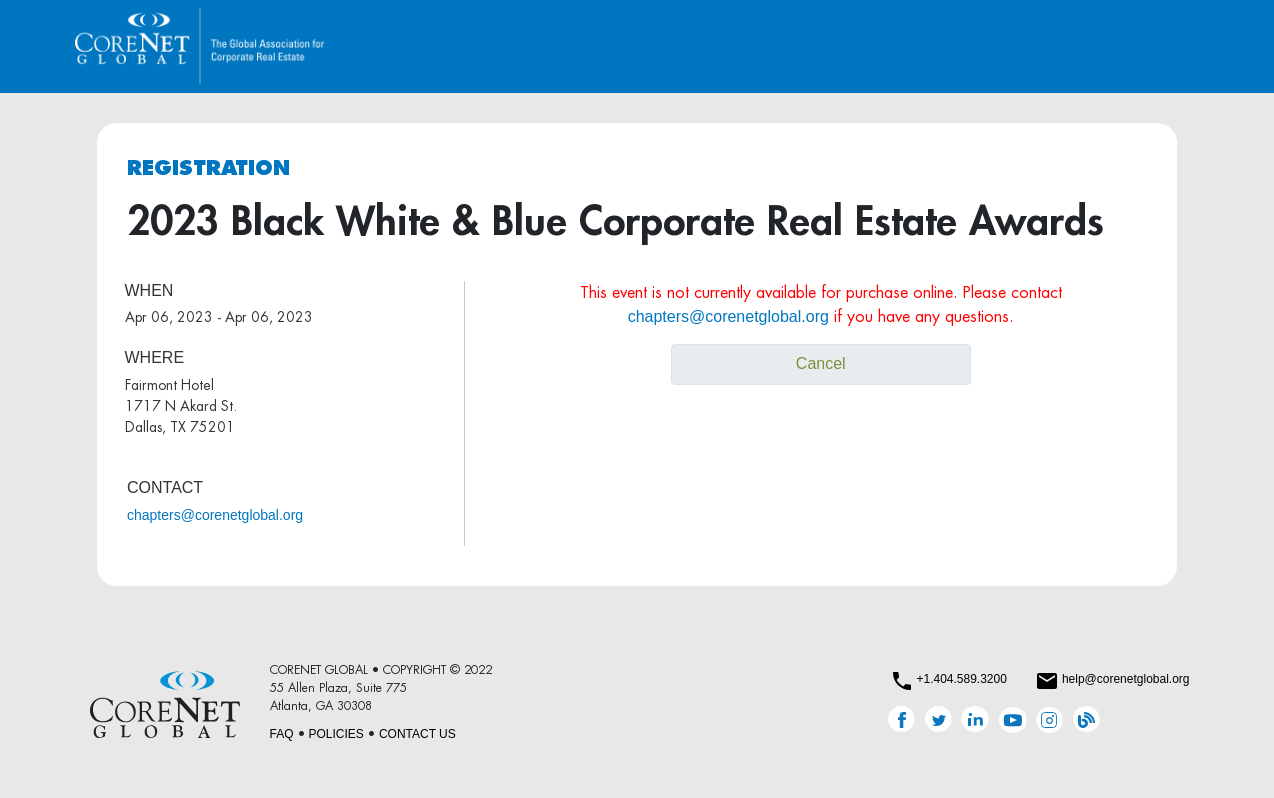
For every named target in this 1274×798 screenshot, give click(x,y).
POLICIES (336, 734)
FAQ (282, 734)
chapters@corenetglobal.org (215, 515)
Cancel (821, 363)
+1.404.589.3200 (961, 679)
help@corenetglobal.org (1126, 679)
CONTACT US (417, 734)
